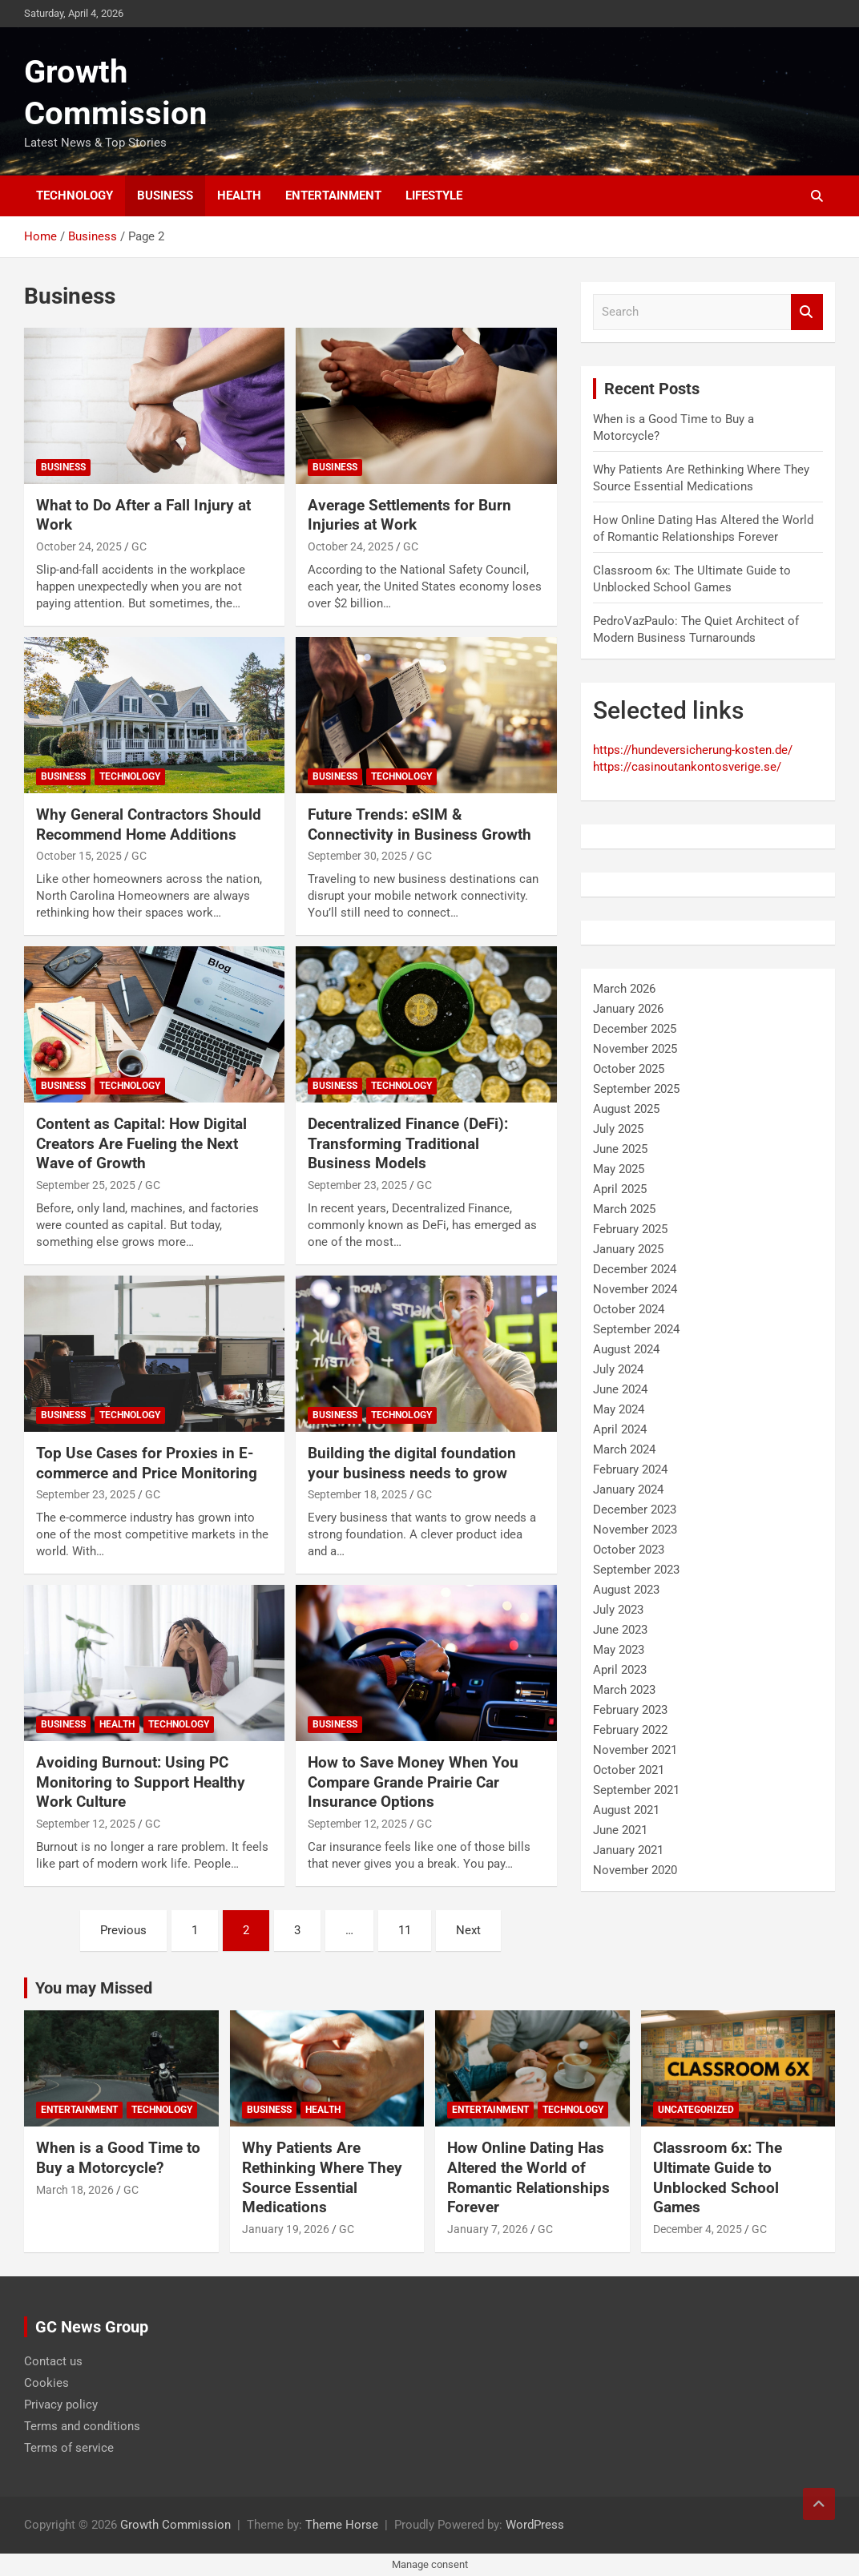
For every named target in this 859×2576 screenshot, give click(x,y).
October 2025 (628, 1069)
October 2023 (628, 1549)
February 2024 (630, 1469)
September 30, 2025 (357, 855)
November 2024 (635, 1289)
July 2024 (618, 1369)
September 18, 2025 (357, 1494)
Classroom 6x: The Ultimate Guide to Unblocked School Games (717, 2177)
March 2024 (624, 1449)
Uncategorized (696, 2109)
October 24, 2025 (79, 546)
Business (165, 195)
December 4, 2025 (697, 2229)
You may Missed (93, 1988)
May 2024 (618, 1409)
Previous (123, 1930)
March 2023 (624, 1690)
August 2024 (626, 1349)
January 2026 (628, 1009)
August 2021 (626, 1810)
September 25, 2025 (85, 1185)
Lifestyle (433, 195)
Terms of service (69, 2448)
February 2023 (630, 1710)
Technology (74, 195)
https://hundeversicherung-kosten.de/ (692, 750)
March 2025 (624, 1209)
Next (468, 1930)
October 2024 (628, 1309)
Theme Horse (341, 2525)
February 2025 (630, 1229)
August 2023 (626, 1589)
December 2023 (634, 1509)
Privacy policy (61, 2404)
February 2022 (630, 1730)
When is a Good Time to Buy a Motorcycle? (118, 2158)
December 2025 (634, 1029)
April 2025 (620, 1189)
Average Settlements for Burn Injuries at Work (409, 515)
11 (404, 1930)
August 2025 (626, 1109)
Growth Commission (175, 2525)
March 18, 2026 (75, 2189)
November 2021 (635, 1750)
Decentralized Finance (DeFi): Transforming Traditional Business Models (408, 1143)
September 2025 (636, 1089)
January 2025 (628, 1249)
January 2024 (628, 1489)
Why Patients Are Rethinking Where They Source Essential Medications (322, 2177)
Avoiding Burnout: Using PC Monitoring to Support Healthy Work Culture (140, 1782)
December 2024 (634, 1269)
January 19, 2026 (285, 2229)
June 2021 (620, 1830)
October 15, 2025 (79, 855)
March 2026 (624, 989)
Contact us (53, 2361)
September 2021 (636, 1790)
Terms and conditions (82, 2426)
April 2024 (620, 1429)
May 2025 (618, 1169)
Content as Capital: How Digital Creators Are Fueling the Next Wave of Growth (141, 1143)
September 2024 (636, 1329)
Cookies (46, 2383)
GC (139, 546)
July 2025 (618, 1129)
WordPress (535, 2525)
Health (239, 195)
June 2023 (620, 1630)
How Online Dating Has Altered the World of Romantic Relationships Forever (528, 2177)
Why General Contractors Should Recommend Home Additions (148, 824)
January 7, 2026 (487, 2229)
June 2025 (620, 1149)
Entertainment (333, 195)
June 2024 (620, 1389)
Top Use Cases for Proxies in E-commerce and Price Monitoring (146, 1463)
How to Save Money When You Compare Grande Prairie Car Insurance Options (413, 1782)
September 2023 (636, 1569)
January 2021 (628, 1850)
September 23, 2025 (357, 1185)
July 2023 (618, 1609)
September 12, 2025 (85, 1823)
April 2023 (620, 1670)
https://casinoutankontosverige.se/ (687, 767)
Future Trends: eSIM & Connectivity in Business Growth (419, 824)
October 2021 (628, 1770)
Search (807, 312)
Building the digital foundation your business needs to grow (412, 1463)
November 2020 (635, 1870)
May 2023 (618, 1650)
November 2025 (635, 1049)
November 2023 (635, 1529)
